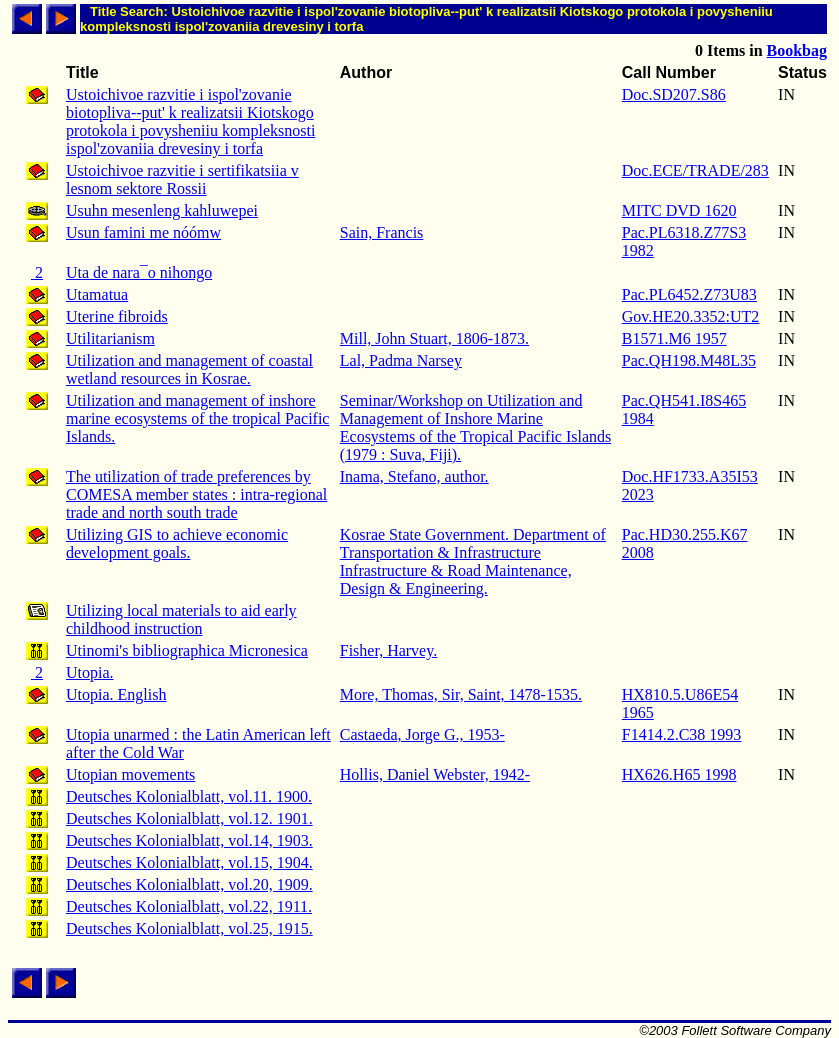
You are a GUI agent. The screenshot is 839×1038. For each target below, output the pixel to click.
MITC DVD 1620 (679, 210)
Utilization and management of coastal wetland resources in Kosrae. (189, 369)
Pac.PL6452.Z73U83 (689, 294)
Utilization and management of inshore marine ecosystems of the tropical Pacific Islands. (197, 418)
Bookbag (797, 50)
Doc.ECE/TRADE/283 (695, 170)
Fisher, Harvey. (388, 650)
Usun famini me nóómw (143, 232)
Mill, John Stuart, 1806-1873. (434, 338)
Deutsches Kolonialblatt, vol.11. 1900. (189, 796)
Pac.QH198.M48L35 (689, 360)
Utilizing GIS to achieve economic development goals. (177, 543)
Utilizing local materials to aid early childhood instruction (181, 619)
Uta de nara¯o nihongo (139, 272)
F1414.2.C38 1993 (682, 734)
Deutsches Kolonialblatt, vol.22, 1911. (189, 906)
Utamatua (97, 294)
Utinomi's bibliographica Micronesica (187, 650)
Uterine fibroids (117, 316)
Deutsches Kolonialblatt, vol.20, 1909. (189, 884)
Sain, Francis (382, 232)
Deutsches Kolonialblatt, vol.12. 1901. (189, 818)
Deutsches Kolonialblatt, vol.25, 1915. (189, 928)
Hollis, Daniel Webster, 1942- (435, 774)
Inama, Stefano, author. (414, 476)
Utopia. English (116, 694)
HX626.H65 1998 (679, 774)
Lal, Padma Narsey (401, 360)
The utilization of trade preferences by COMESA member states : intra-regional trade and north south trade (196, 494)
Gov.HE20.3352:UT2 (691, 316)
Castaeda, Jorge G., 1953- (422, 734)
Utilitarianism (110, 338)
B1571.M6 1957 (674, 338)
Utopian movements (130, 774)
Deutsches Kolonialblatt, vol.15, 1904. (189, 862)
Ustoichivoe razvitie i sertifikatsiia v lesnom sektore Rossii (182, 179)
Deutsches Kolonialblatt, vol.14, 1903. (189, 840)
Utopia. (90, 672)
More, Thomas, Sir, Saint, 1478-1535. (461, 694)
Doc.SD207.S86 (674, 94)
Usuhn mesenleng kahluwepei (162, 210)
